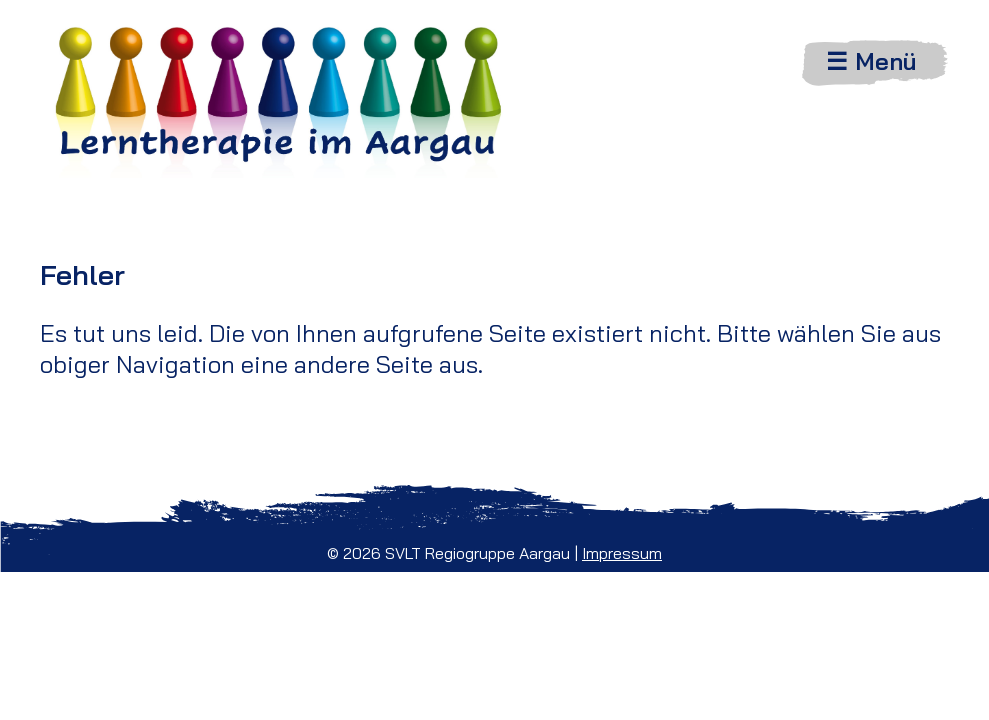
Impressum (622, 553)
